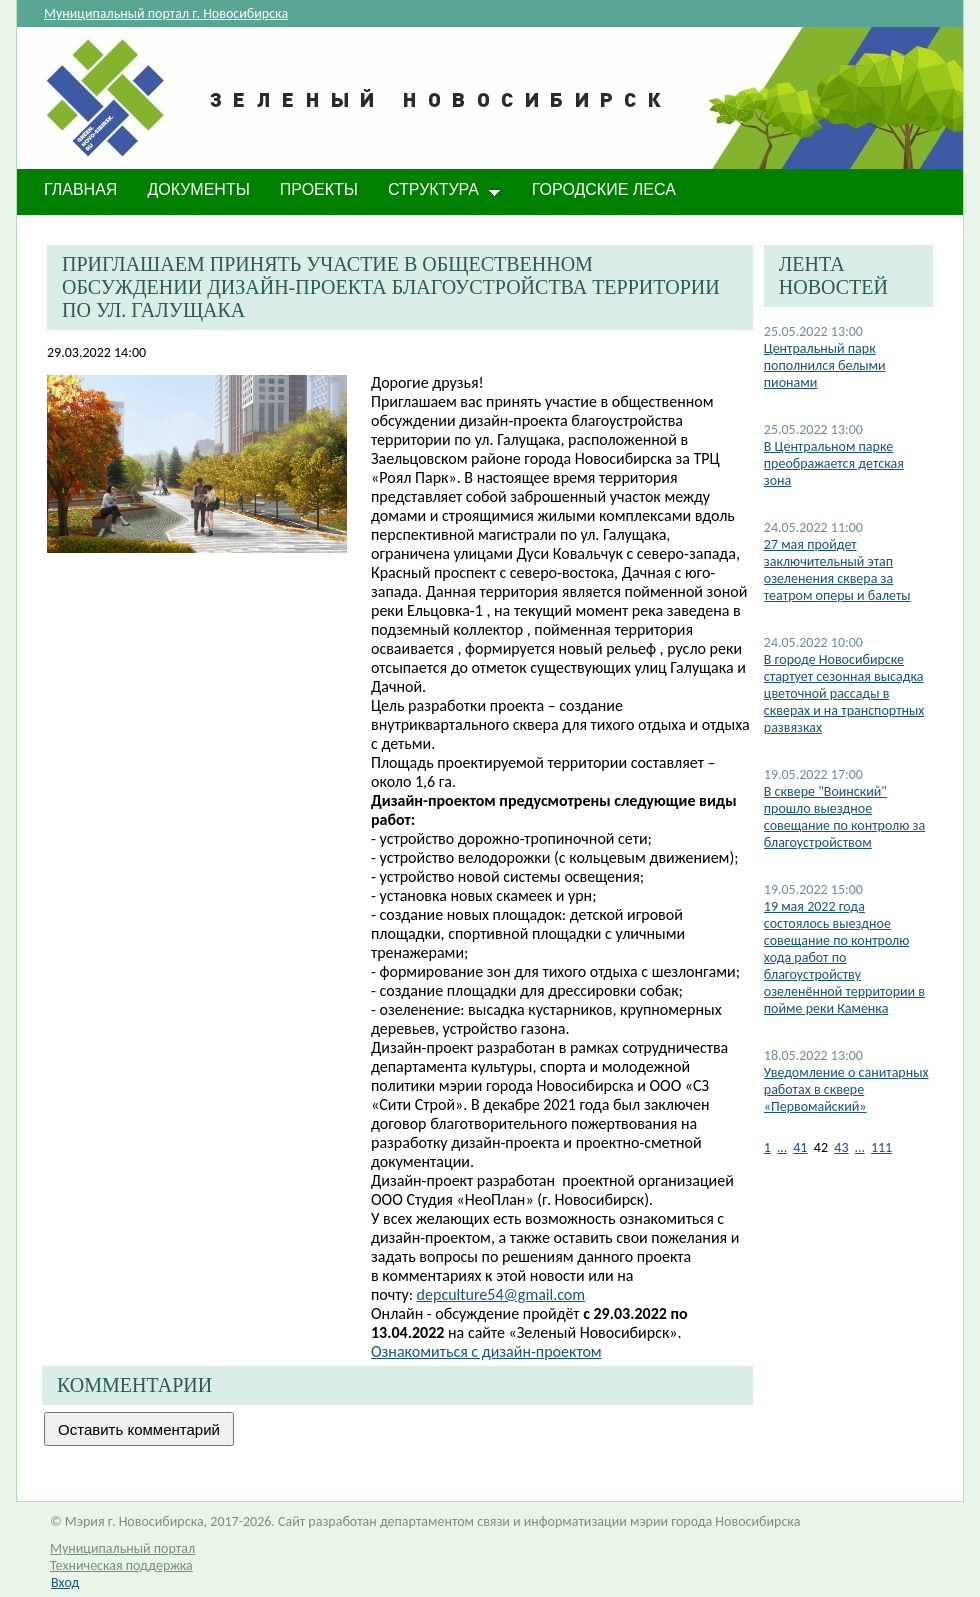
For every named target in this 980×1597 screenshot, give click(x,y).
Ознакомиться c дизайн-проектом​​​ (486, 1351)
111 (881, 1147)
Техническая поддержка (121, 1565)
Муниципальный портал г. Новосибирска (166, 13)
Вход (65, 1582)
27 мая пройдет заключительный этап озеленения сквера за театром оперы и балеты (837, 570)
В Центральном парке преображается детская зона (834, 463)
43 (841, 1147)
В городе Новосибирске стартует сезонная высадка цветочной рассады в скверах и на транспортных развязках (844, 693)
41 (800, 1147)
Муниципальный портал (122, 1548)
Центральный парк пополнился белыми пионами (825, 365)
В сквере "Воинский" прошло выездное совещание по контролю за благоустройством (844, 817)
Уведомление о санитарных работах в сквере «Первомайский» (846, 1089)
